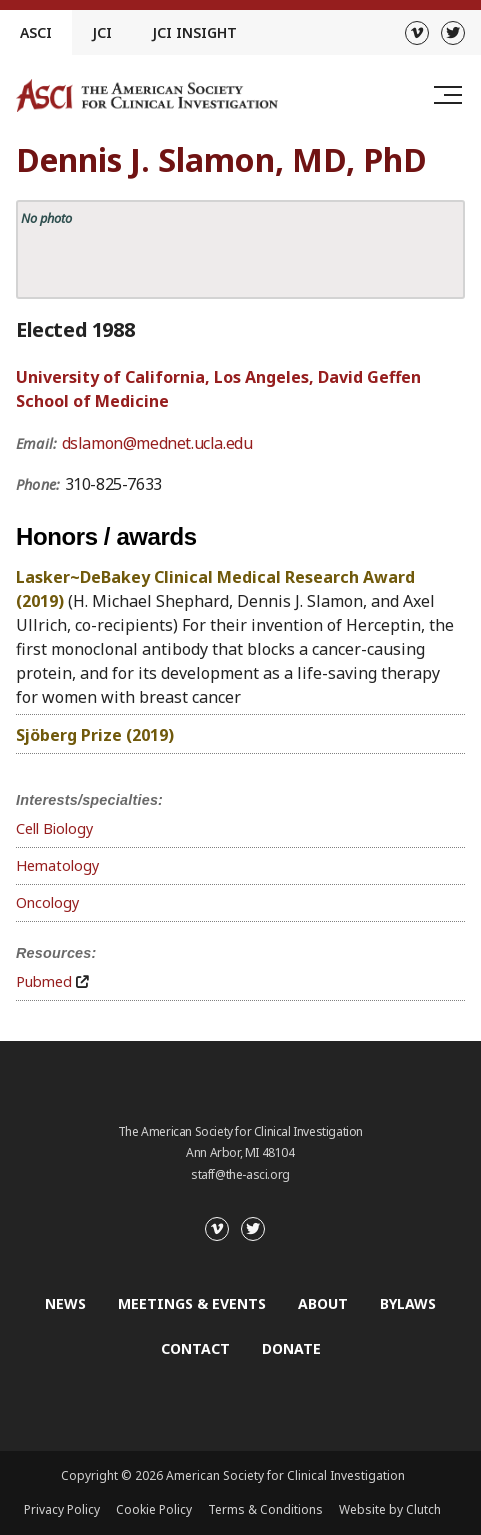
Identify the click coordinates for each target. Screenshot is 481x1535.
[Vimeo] (417, 33)
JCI (102, 32)
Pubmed (44, 981)
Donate (291, 1348)
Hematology (57, 865)
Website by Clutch (390, 1509)
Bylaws (408, 1303)
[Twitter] (453, 33)
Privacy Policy (62, 1509)
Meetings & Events (192, 1303)
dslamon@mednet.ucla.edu (157, 443)
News (65, 1303)
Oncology (47, 902)
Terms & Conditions (265, 1509)
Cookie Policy (154, 1509)
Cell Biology (54, 828)
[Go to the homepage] (147, 95)
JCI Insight (194, 32)
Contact (195, 1348)
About (323, 1303)
